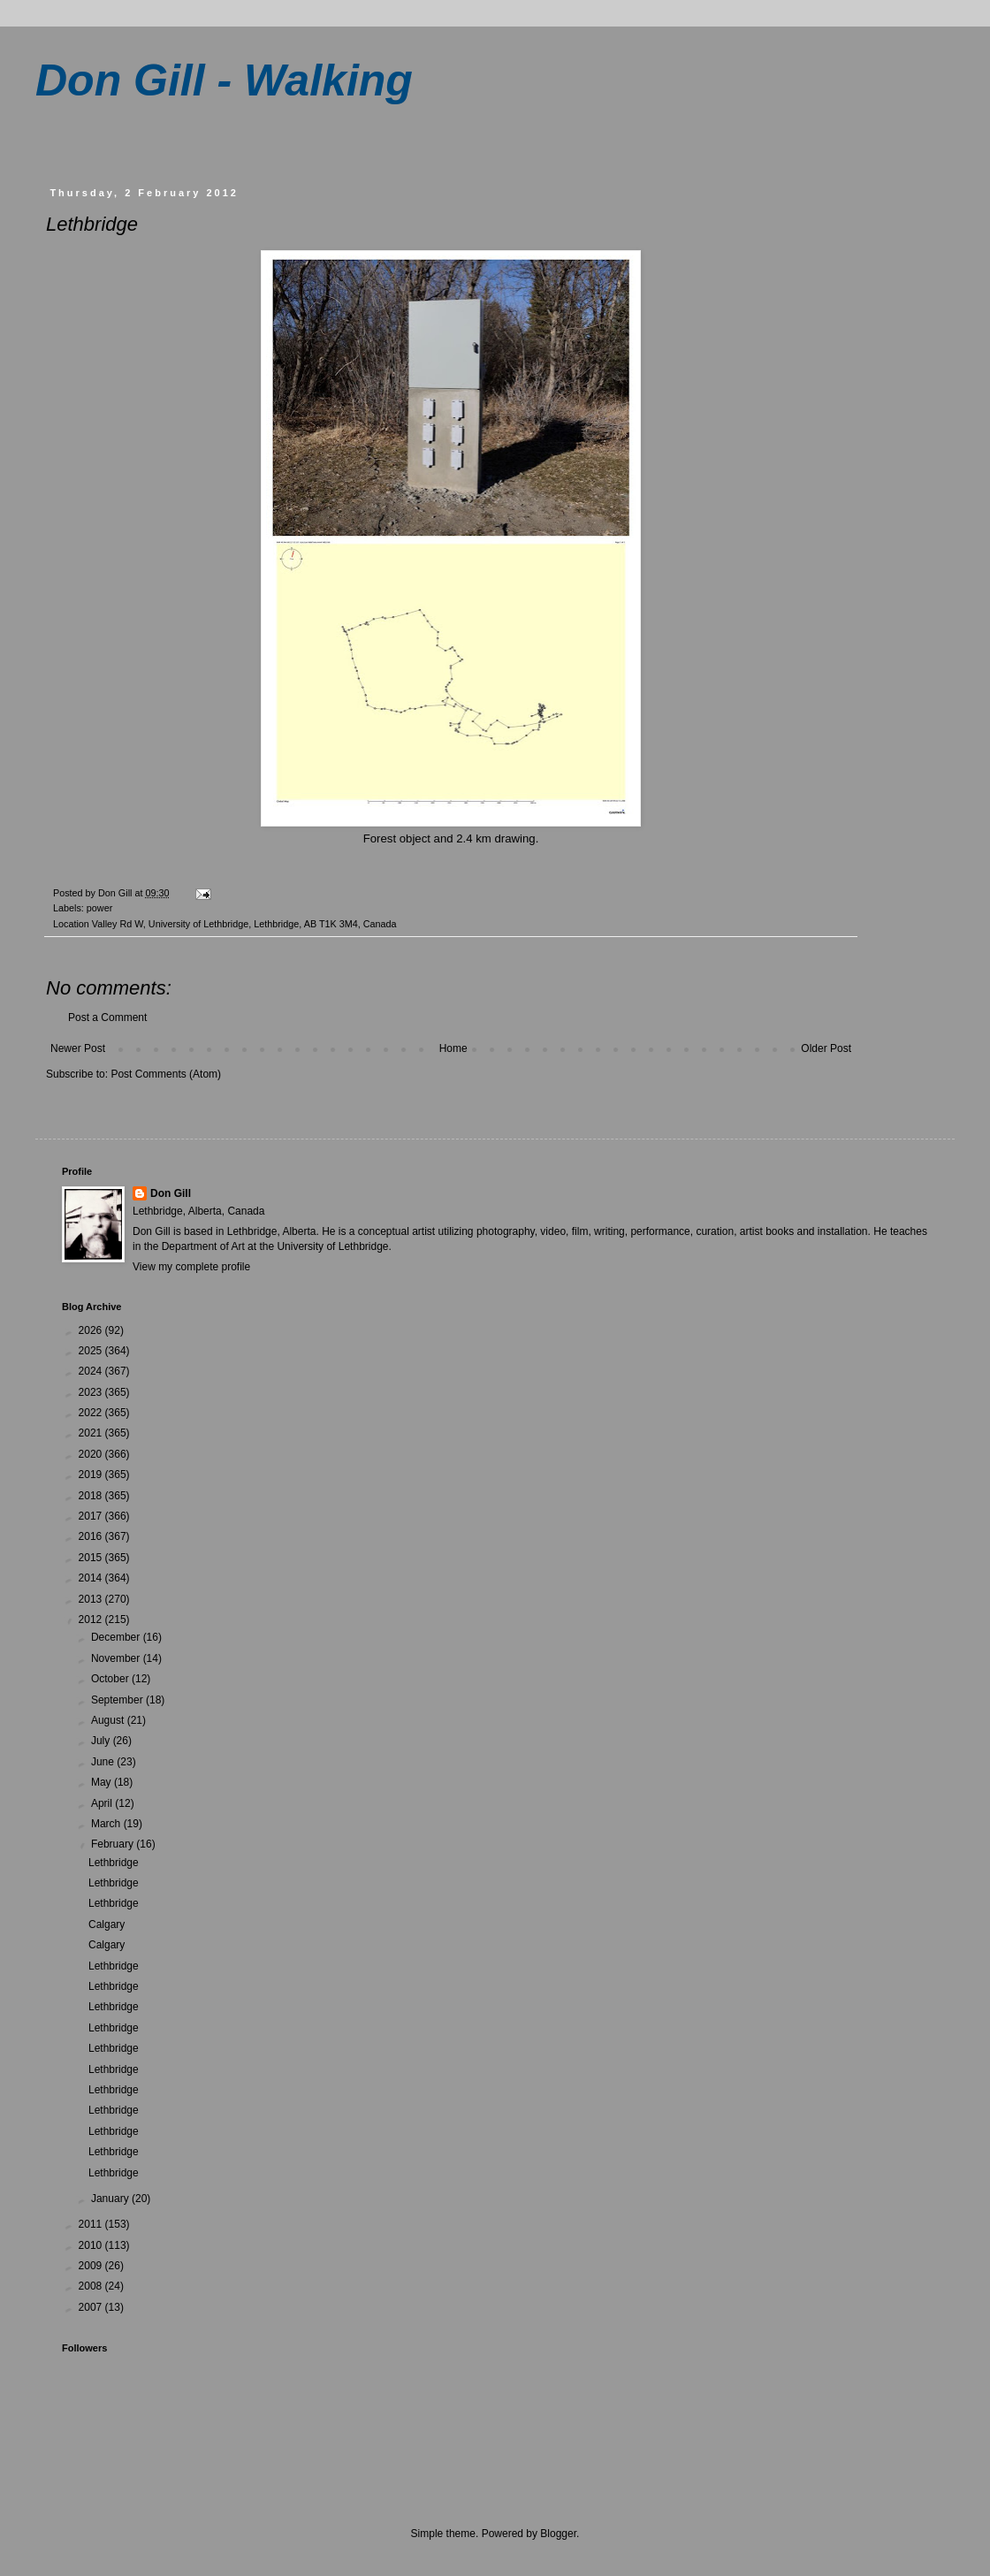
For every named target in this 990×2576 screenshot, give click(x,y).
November (117, 1658)
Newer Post (77, 1048)
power (99, 908)
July (102, 1740)
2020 (92, 1454)
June (104, 1762)
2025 (92, 1351)
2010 (92, 2245)
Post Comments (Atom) (165, 1074)
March (107, 1824)
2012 (92, 1619)
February (113, 1844)
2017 (92, 1516)
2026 (92, 1330)
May (102, 1782)
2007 (92, 2307)
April (103, 1803)
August (109, 1720)
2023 (92, 1392)
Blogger (558, 2533)
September (118, 1700)
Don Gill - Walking (224, 80)
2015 (92, 1557)
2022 (92, 1412)
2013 (92, 1599)
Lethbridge (113, 1862)
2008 (92, 2286)
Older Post (826, 1048)
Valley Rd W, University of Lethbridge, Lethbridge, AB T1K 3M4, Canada (244, 923)
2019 (92, 1474)
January (111, 2198)
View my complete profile (191, 1267)
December (117, 1637)
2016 (92, 1536)
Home (453, 1048)
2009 (92, 2266)
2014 (92, 1578)
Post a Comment (107, 1017)
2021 (92, 1433)
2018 (92, 1496)
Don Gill (170, 1193)
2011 (92, 2224)
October (111, 1679)
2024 (92, 1371)
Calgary (106, 1924)
